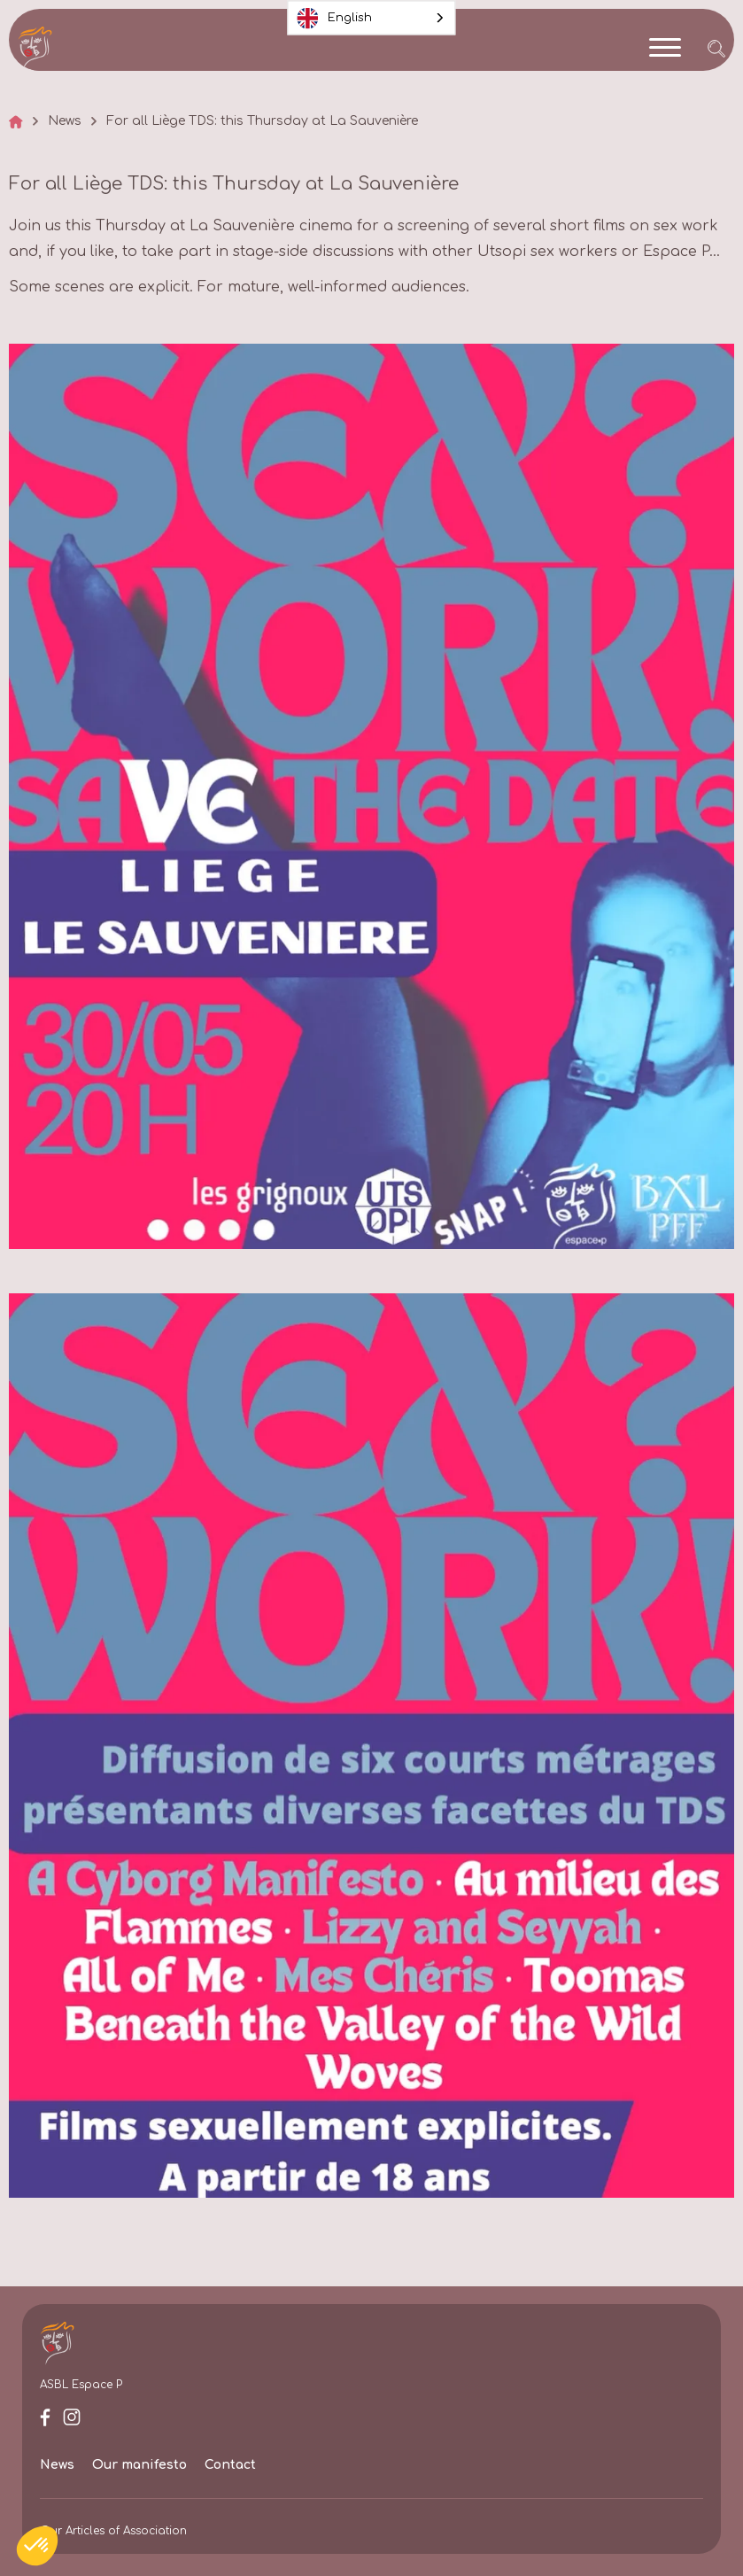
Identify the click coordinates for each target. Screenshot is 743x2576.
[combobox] (372, 18)
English (335, 17)
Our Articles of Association (113, 2531)
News (64, 121)
